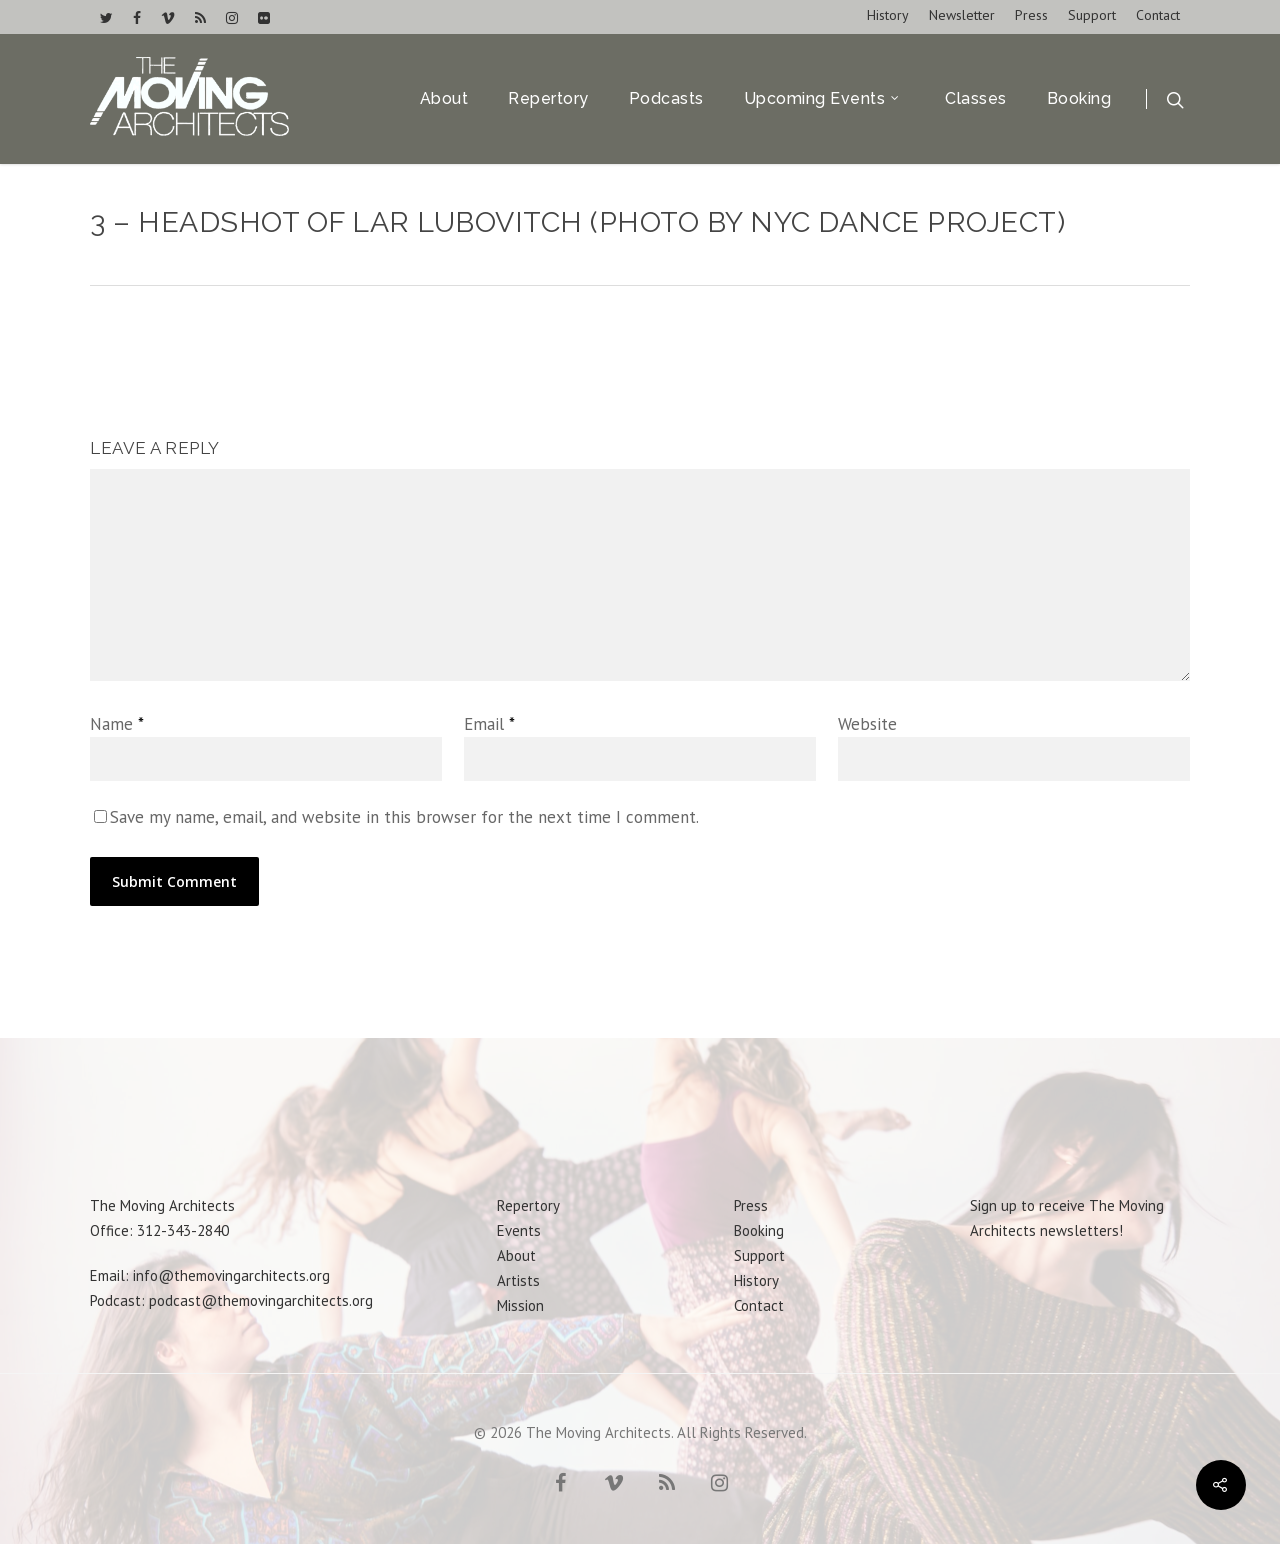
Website (867, 724)
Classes (976, 99)
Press (1031, 15)
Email (489, 724)
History (888, 15)
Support (1092, 15)
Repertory (548, 99)
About (444, 99)
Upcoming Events (823, 99)
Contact (1158, 15)
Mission (520, 1305)
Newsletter (962, 15)
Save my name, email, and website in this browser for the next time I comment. (404, 817)
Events (519, 1230)
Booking (1079, 99)
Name (116, 724)
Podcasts (666, 99)
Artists (518, 1280)
